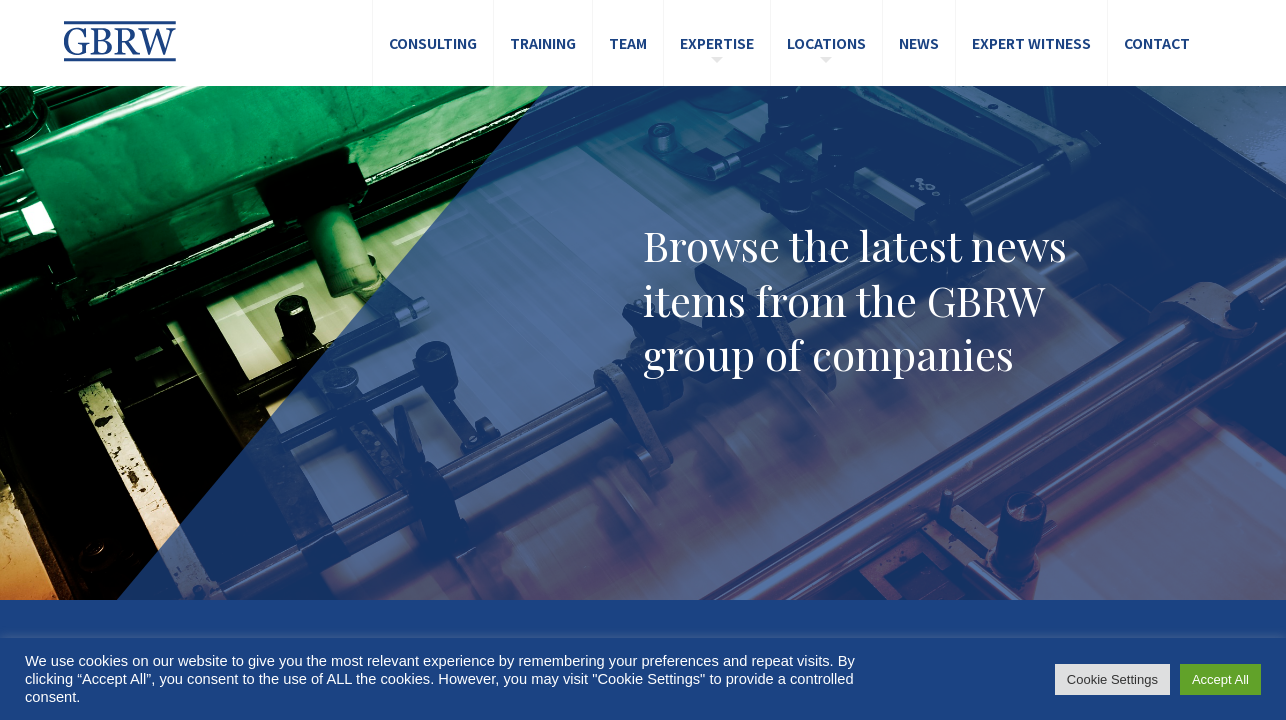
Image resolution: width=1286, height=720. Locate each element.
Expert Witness (1031, 43)
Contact (1157, 43)
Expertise (717, 43)
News (919, 43)
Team (628, 43)
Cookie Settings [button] (1112, 679)
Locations (826, 43)
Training (543, 43)
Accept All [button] (1220, 679)
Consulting (433, 43)
